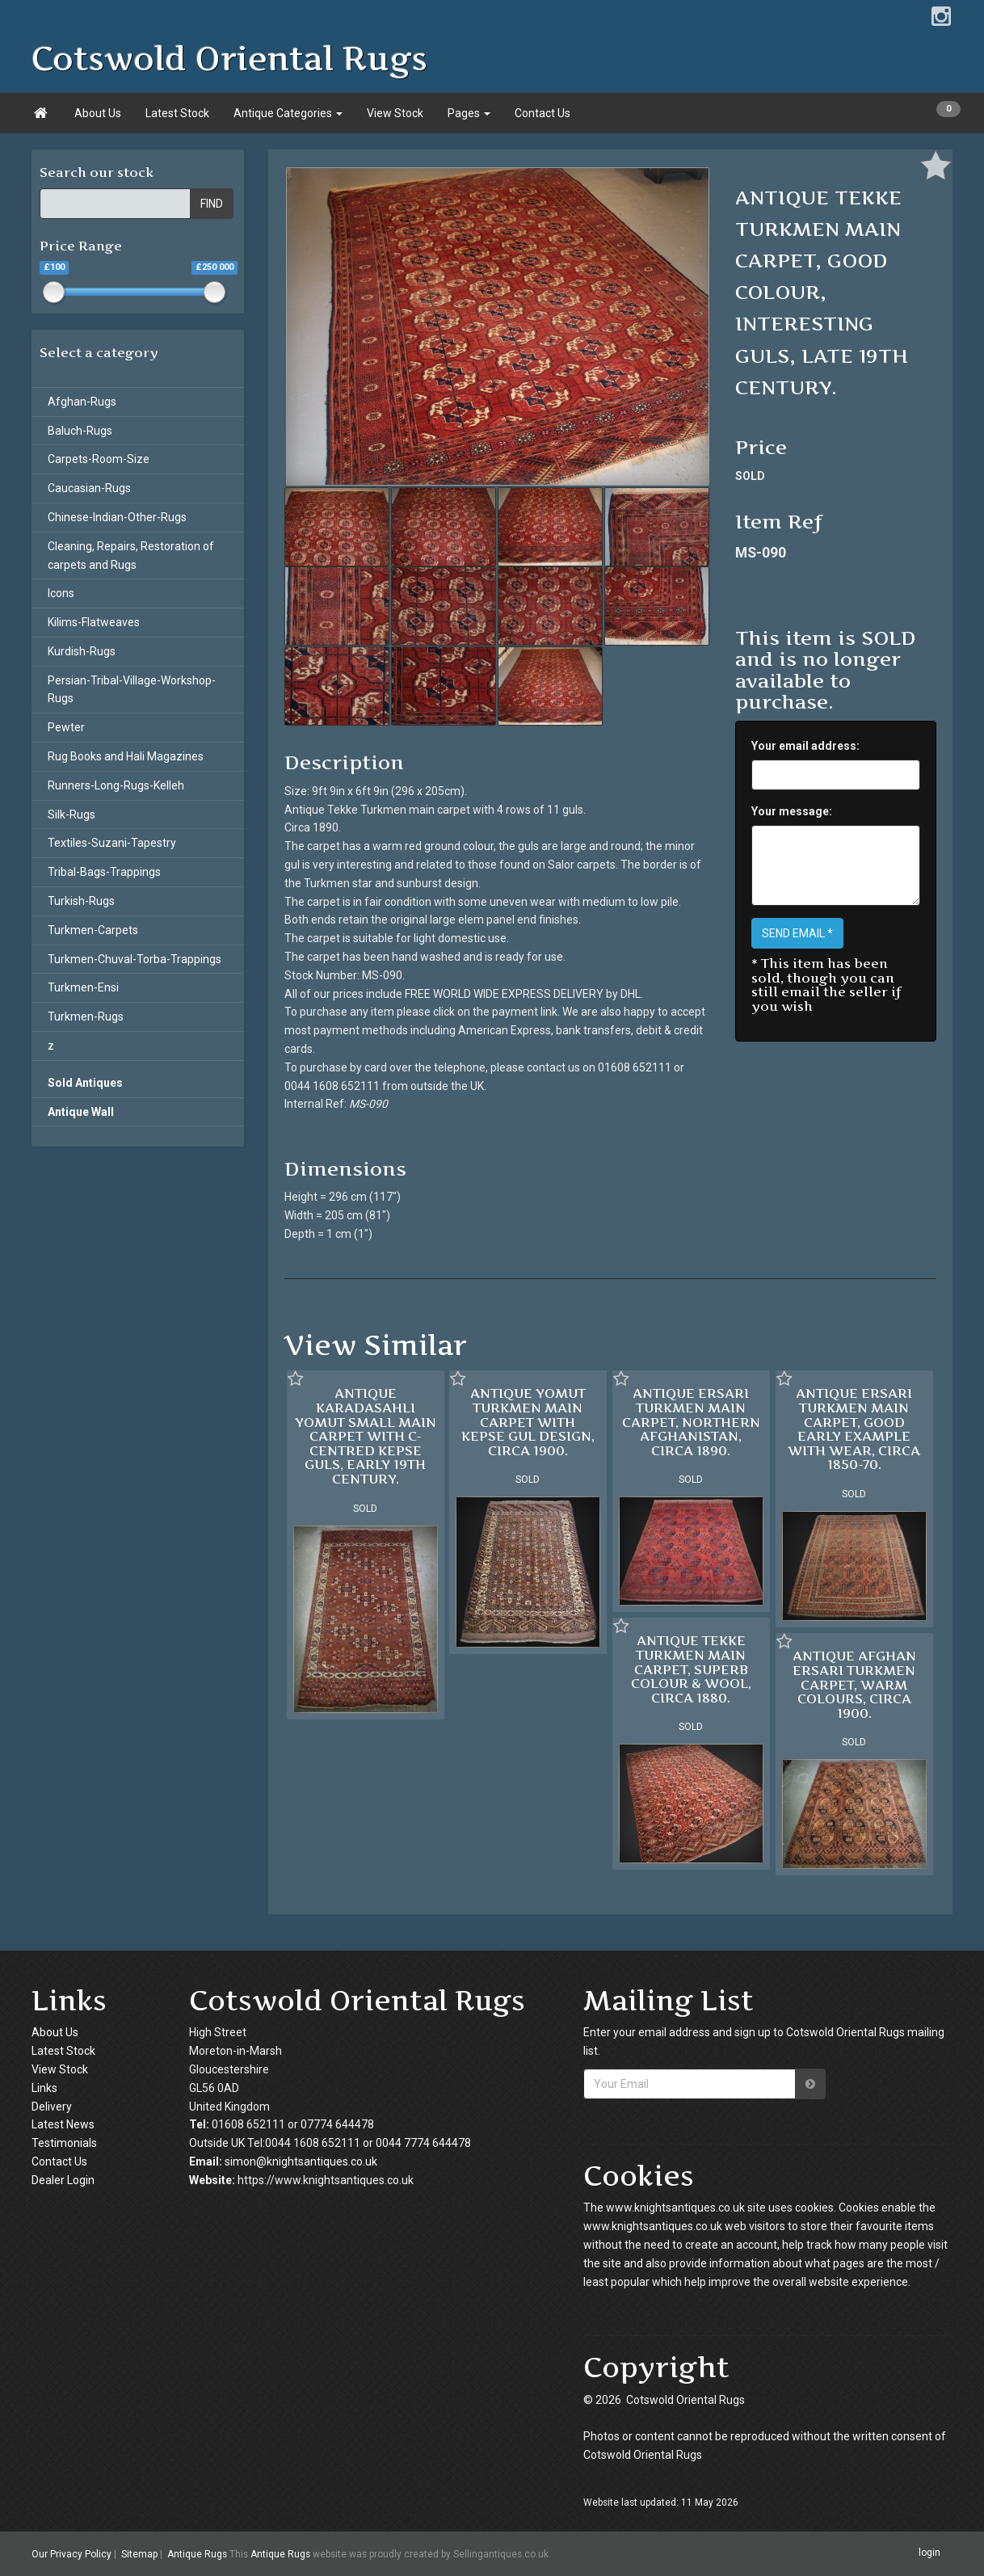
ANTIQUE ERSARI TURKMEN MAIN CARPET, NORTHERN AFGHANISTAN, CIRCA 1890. (691, 1421)
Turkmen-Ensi (83, 987)
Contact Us (542, 113)
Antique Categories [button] (288, 113)
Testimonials (64, 2142)
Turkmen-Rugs (86, 1016)
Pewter (66, 727)
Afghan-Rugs (82, 401)
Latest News (63, 2124)
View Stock (395, 113)
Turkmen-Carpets (93, 930)
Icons (61, 593)
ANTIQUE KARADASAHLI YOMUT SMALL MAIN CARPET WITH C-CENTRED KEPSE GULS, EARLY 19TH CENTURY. (365, 1436)
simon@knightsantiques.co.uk (301, 2161)
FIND (211, 203)
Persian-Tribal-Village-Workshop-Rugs (132, 689)
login (929, 2553)
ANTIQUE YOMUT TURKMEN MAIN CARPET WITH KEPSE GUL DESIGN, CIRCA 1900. (528, 1421)
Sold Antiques (85, 1082)
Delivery (52, 2106)
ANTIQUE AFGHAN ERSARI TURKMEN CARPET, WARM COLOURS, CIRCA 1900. (854, 1684)
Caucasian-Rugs (89, 488)
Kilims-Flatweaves (94, 622)
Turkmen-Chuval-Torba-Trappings (134, 959)
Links (44, 2087)
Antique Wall (81, 1111)
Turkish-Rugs (81, 900)
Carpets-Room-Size (98, 458)
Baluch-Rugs (80, 430)
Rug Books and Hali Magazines (126, 756)
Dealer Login (63, 2180)
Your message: (791, 811)
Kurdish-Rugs (82, 651)
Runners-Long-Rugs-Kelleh (116, 785)
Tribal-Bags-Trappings (104, 871)
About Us (97, 113)
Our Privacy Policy (71, 2554)
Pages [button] (469, 113)
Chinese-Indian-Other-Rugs (117, 517)
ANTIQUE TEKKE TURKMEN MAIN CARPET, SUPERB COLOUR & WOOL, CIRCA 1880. (691, 1668)
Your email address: (805, 745)
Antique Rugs (197, 2554)
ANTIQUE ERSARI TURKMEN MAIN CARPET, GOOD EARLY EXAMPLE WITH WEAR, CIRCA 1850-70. (854, 1428)
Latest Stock (177, 113)
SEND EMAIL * (797, 933)
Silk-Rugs (71, 814)
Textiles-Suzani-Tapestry (112, 842)
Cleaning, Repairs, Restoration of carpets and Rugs (131, 555)
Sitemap (139, 2554)
